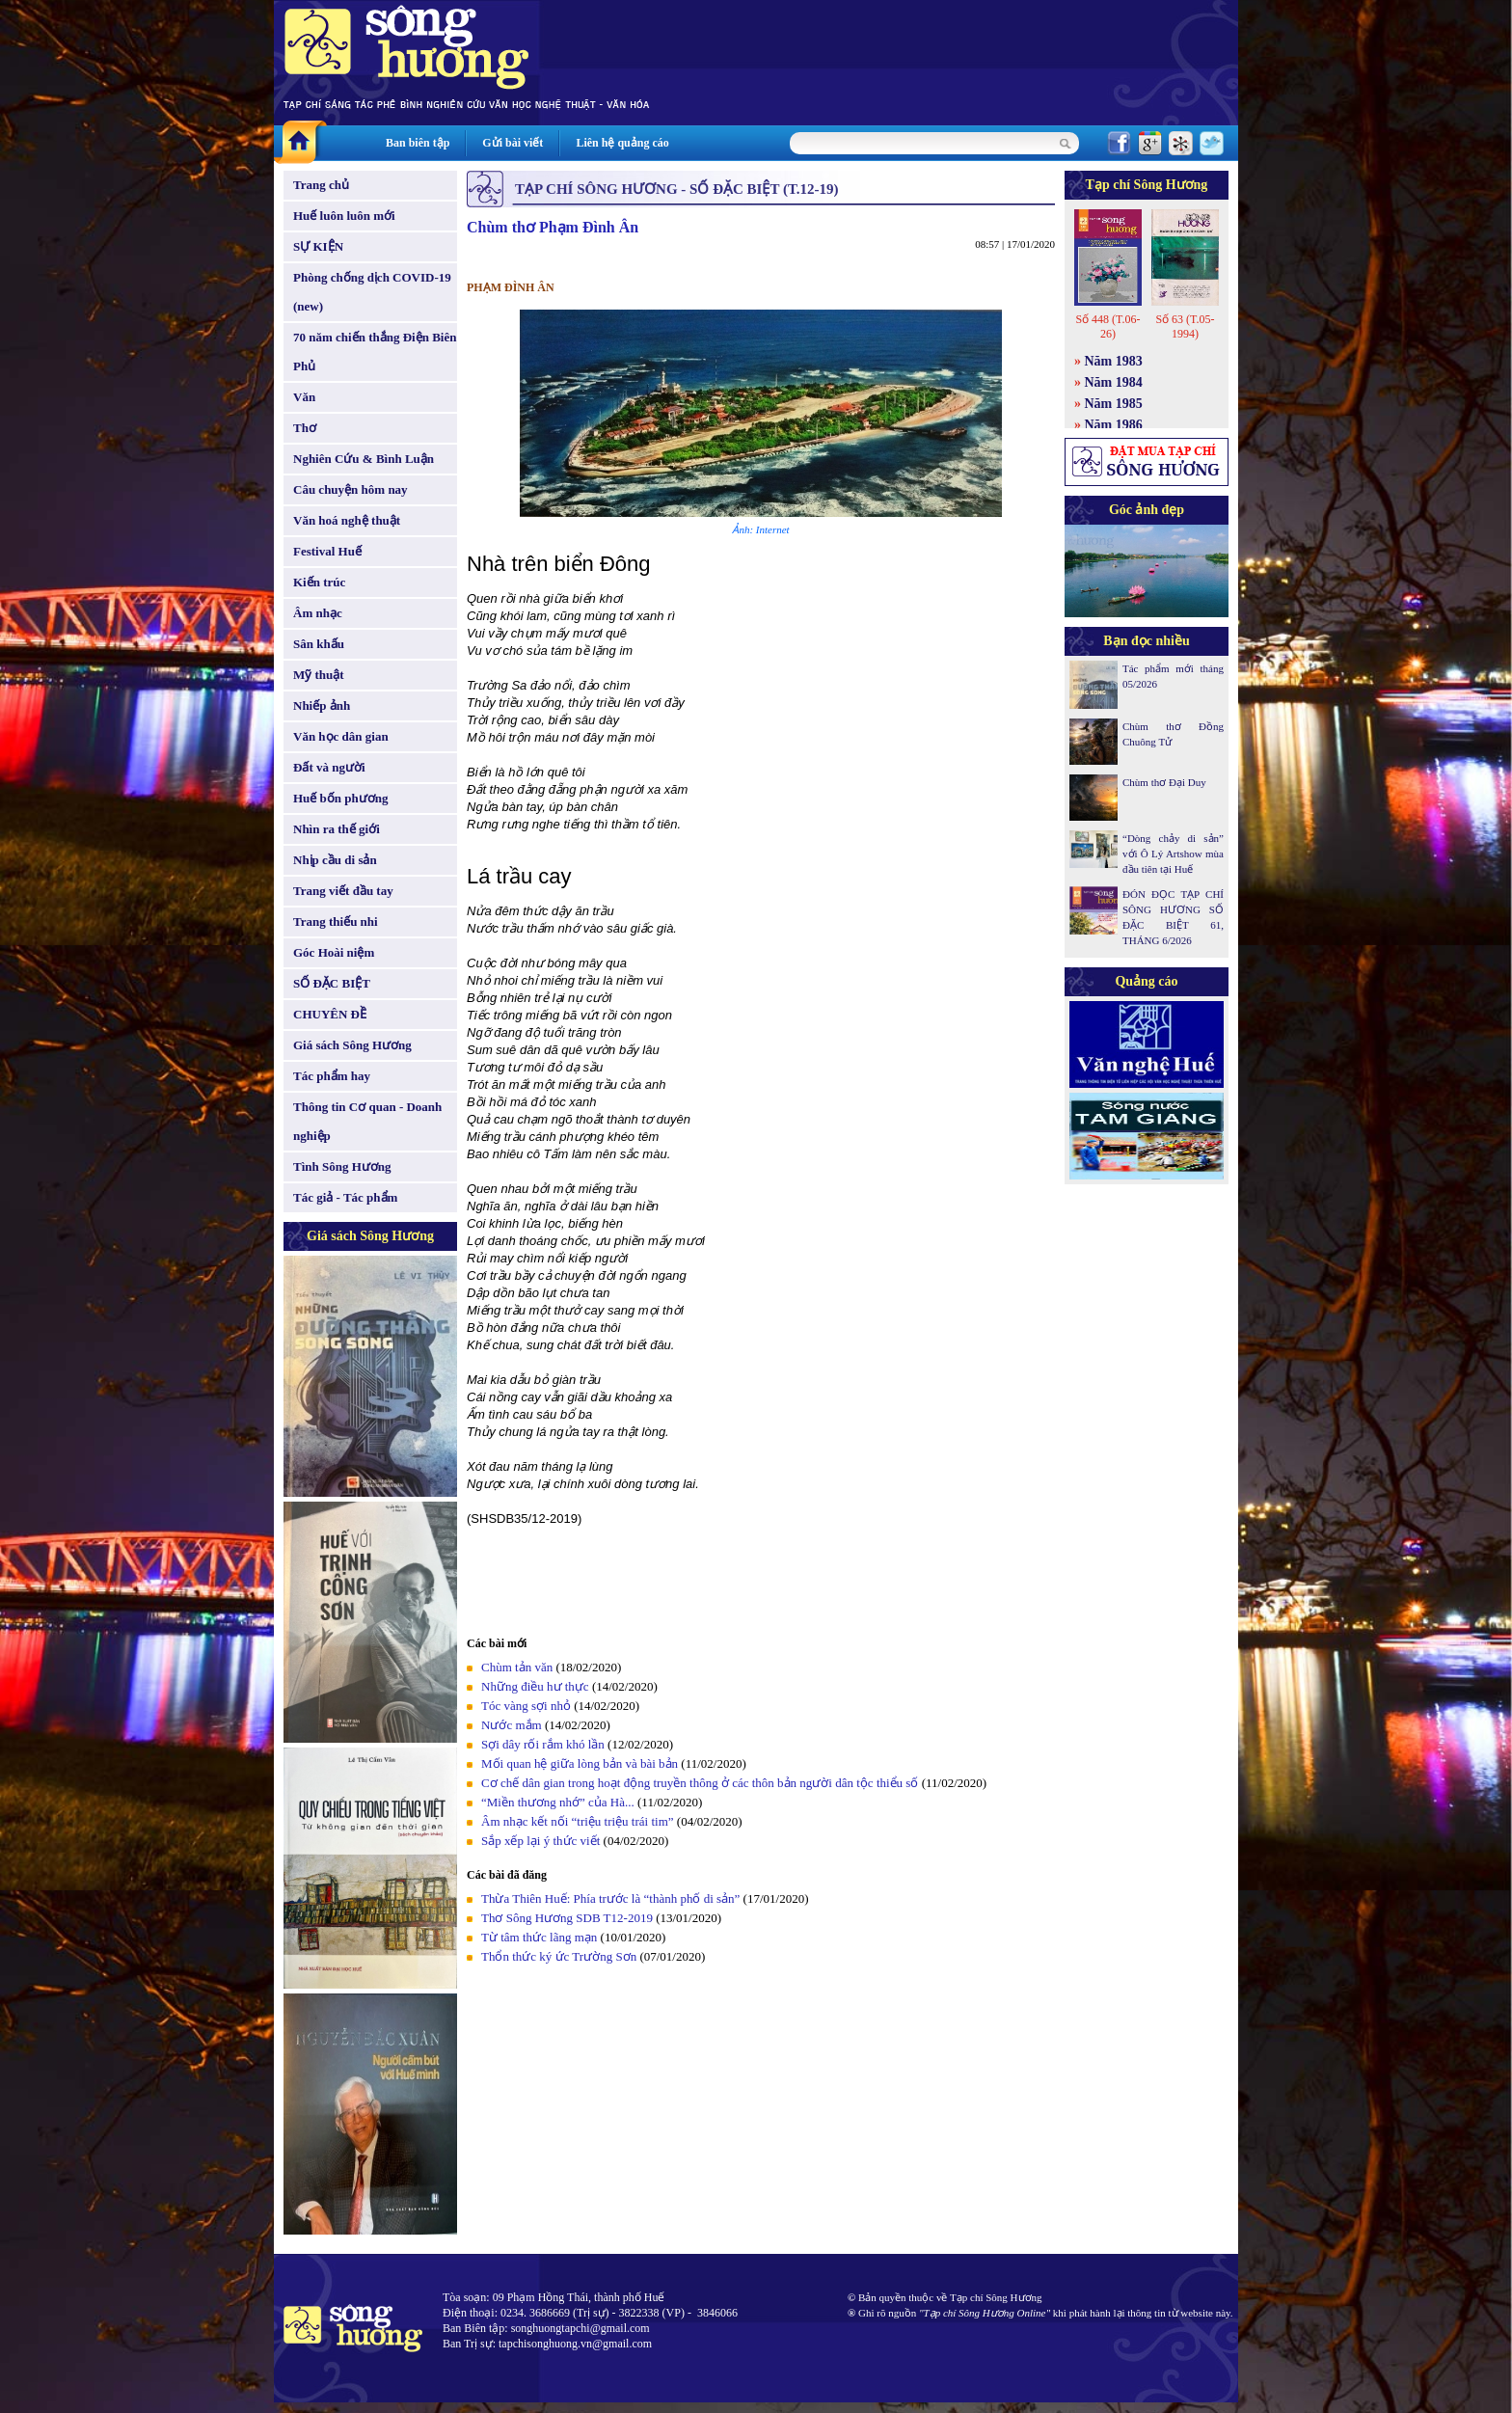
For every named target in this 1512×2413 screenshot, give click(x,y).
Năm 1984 (1114, 382)
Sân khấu (318, 644)
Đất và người (329, 767)
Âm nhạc (317, 613)
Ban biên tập (417, 142)
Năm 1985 (1114, 403)
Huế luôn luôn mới (344, 215)
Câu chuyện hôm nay (350, 489)
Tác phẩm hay (331, 1076)
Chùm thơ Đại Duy (1164, 782)
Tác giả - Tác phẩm (345, 1197)
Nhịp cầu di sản (335, 860)
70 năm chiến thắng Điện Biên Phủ (374, 351)
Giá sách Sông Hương (352, 1045)
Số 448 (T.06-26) (1107, 326)
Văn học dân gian (341, 736)
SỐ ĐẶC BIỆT (331, 983)
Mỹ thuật (318, 674)
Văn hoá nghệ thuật (346, 520)
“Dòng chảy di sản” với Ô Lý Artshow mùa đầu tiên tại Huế (1173, 853)
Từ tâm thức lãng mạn (539, 1937)
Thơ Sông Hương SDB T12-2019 (567, 1918)
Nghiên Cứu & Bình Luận (363, 458)
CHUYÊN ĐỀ (329, 1014)
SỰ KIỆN (318, 246)
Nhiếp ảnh (321, 705)
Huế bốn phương (341, 798)
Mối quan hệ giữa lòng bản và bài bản (579, 1763)
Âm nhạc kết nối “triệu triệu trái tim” (577, 1821)
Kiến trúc (319, 582)
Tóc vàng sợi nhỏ (526, 1705)
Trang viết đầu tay (343, 890)
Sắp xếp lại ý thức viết (540, 1840)
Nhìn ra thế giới (336, 829)
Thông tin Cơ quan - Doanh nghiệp (367, 1121)
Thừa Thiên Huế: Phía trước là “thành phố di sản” (612, 1898)
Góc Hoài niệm (333, 952)
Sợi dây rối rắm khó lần (544, 1744)
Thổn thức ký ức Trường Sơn (558, 1956)
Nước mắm (511, 1725)
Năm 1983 (1114, 361)
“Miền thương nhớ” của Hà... (557, 1802)
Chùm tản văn (517, 1667)
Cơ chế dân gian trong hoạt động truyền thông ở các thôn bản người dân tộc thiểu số (699, 1783)
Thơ (304, 427)
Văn (304, 397)
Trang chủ (321, 184)
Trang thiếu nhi (335, 921)
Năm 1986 (1114, 425)
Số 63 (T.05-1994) (1184, 326)
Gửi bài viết (512, 142)
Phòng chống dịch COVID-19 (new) (372, 291)
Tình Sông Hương (342, 1166)
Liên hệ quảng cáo (622, 142)
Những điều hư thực (535, 1686)
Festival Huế (327, 551)
